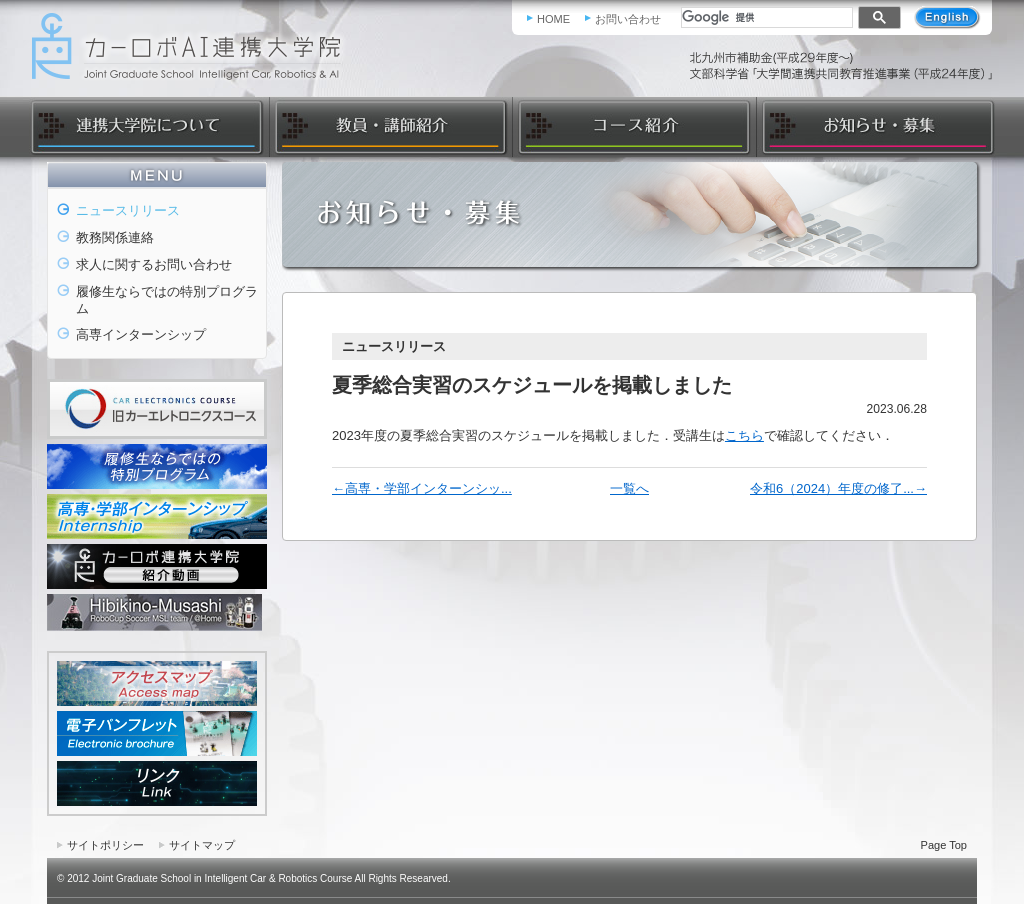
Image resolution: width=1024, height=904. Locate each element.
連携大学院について (149, 127)
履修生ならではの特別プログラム (167, 300)
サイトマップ (202, 845)
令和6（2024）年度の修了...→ (838, 488)
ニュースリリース (128, 210)
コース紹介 (633, 127)
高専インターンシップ (141, 334)
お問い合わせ (628, 19)
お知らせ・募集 (875, 127)
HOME (553, 19)
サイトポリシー (105, 845)
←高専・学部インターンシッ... (422, 488)
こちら (744, 435)
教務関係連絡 (115, 237)
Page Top (944, 845)
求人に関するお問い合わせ (154, 264)
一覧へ (629, 488)
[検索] (765, 17)
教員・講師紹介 (390, 127)
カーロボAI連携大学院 (193, 46)
